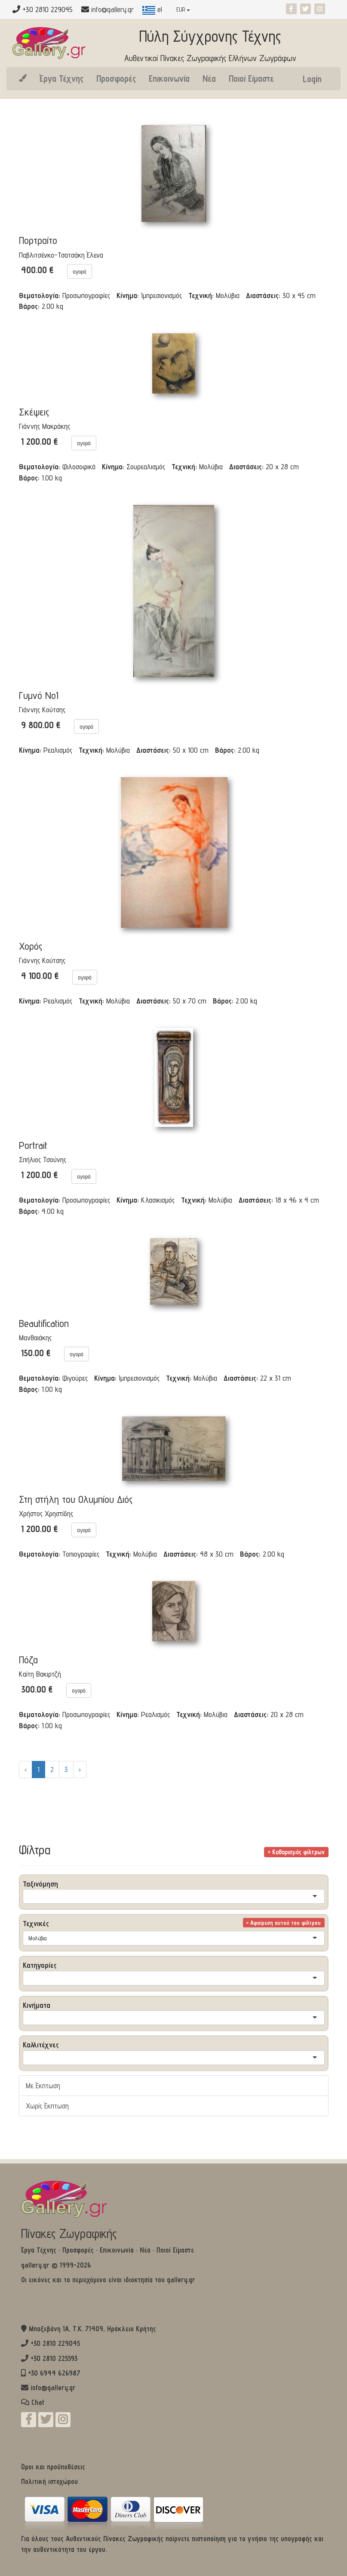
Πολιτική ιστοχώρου (49, 2481)
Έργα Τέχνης (61, 78)
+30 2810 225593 (54, 2358)
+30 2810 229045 (55, 2343)
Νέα (209, 78)
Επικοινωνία (169, 78)
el (152, 9)
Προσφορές (116, 78)
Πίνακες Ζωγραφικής (69, 2233)
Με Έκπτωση (43, 2085)
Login (312, 78)
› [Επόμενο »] (80, 1769)
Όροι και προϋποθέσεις (53, 2466)
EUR (183, 9)
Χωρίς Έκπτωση (47, 2105)
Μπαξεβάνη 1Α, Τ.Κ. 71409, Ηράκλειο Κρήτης (92, 2328)
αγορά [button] (79, 271)
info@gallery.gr (112, 9)
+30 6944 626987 (54, 2373)
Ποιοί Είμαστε (251, 78)
